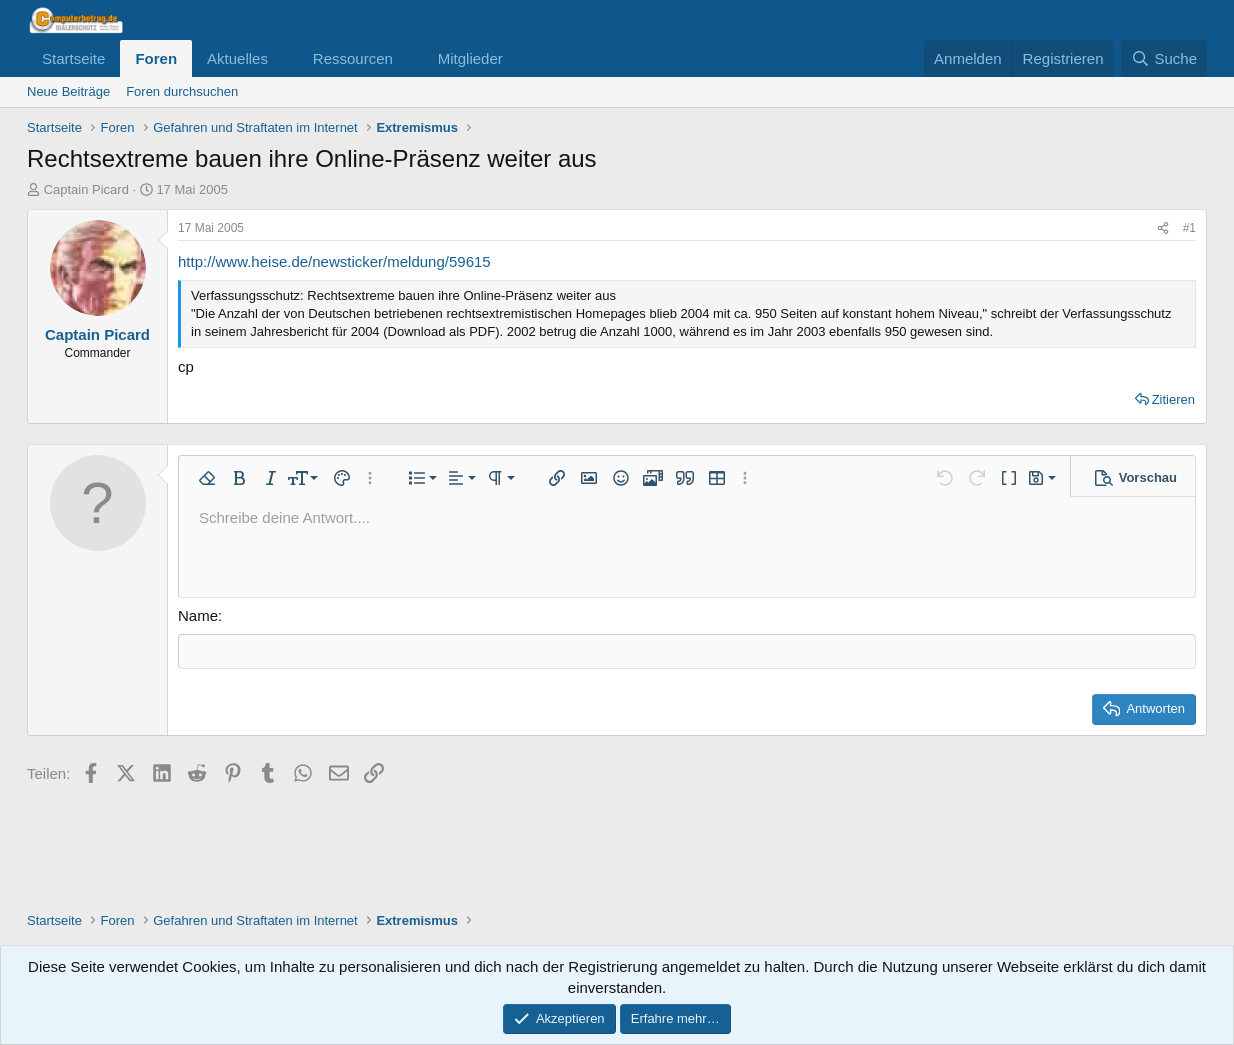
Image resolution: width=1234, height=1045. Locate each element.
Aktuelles (237, 58)
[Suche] (1164, 58)
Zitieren (1173, 399)
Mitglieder (470, 58)
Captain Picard (86, 189)
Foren (156, 58)
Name (198, 615)
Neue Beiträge (68, 91)
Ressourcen (353, 58)
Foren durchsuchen (182, 91)
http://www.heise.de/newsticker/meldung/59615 (334, 261)
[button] (284, 58)
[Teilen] (1163, 228)
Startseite (73, 58)
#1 (1189, 228)
